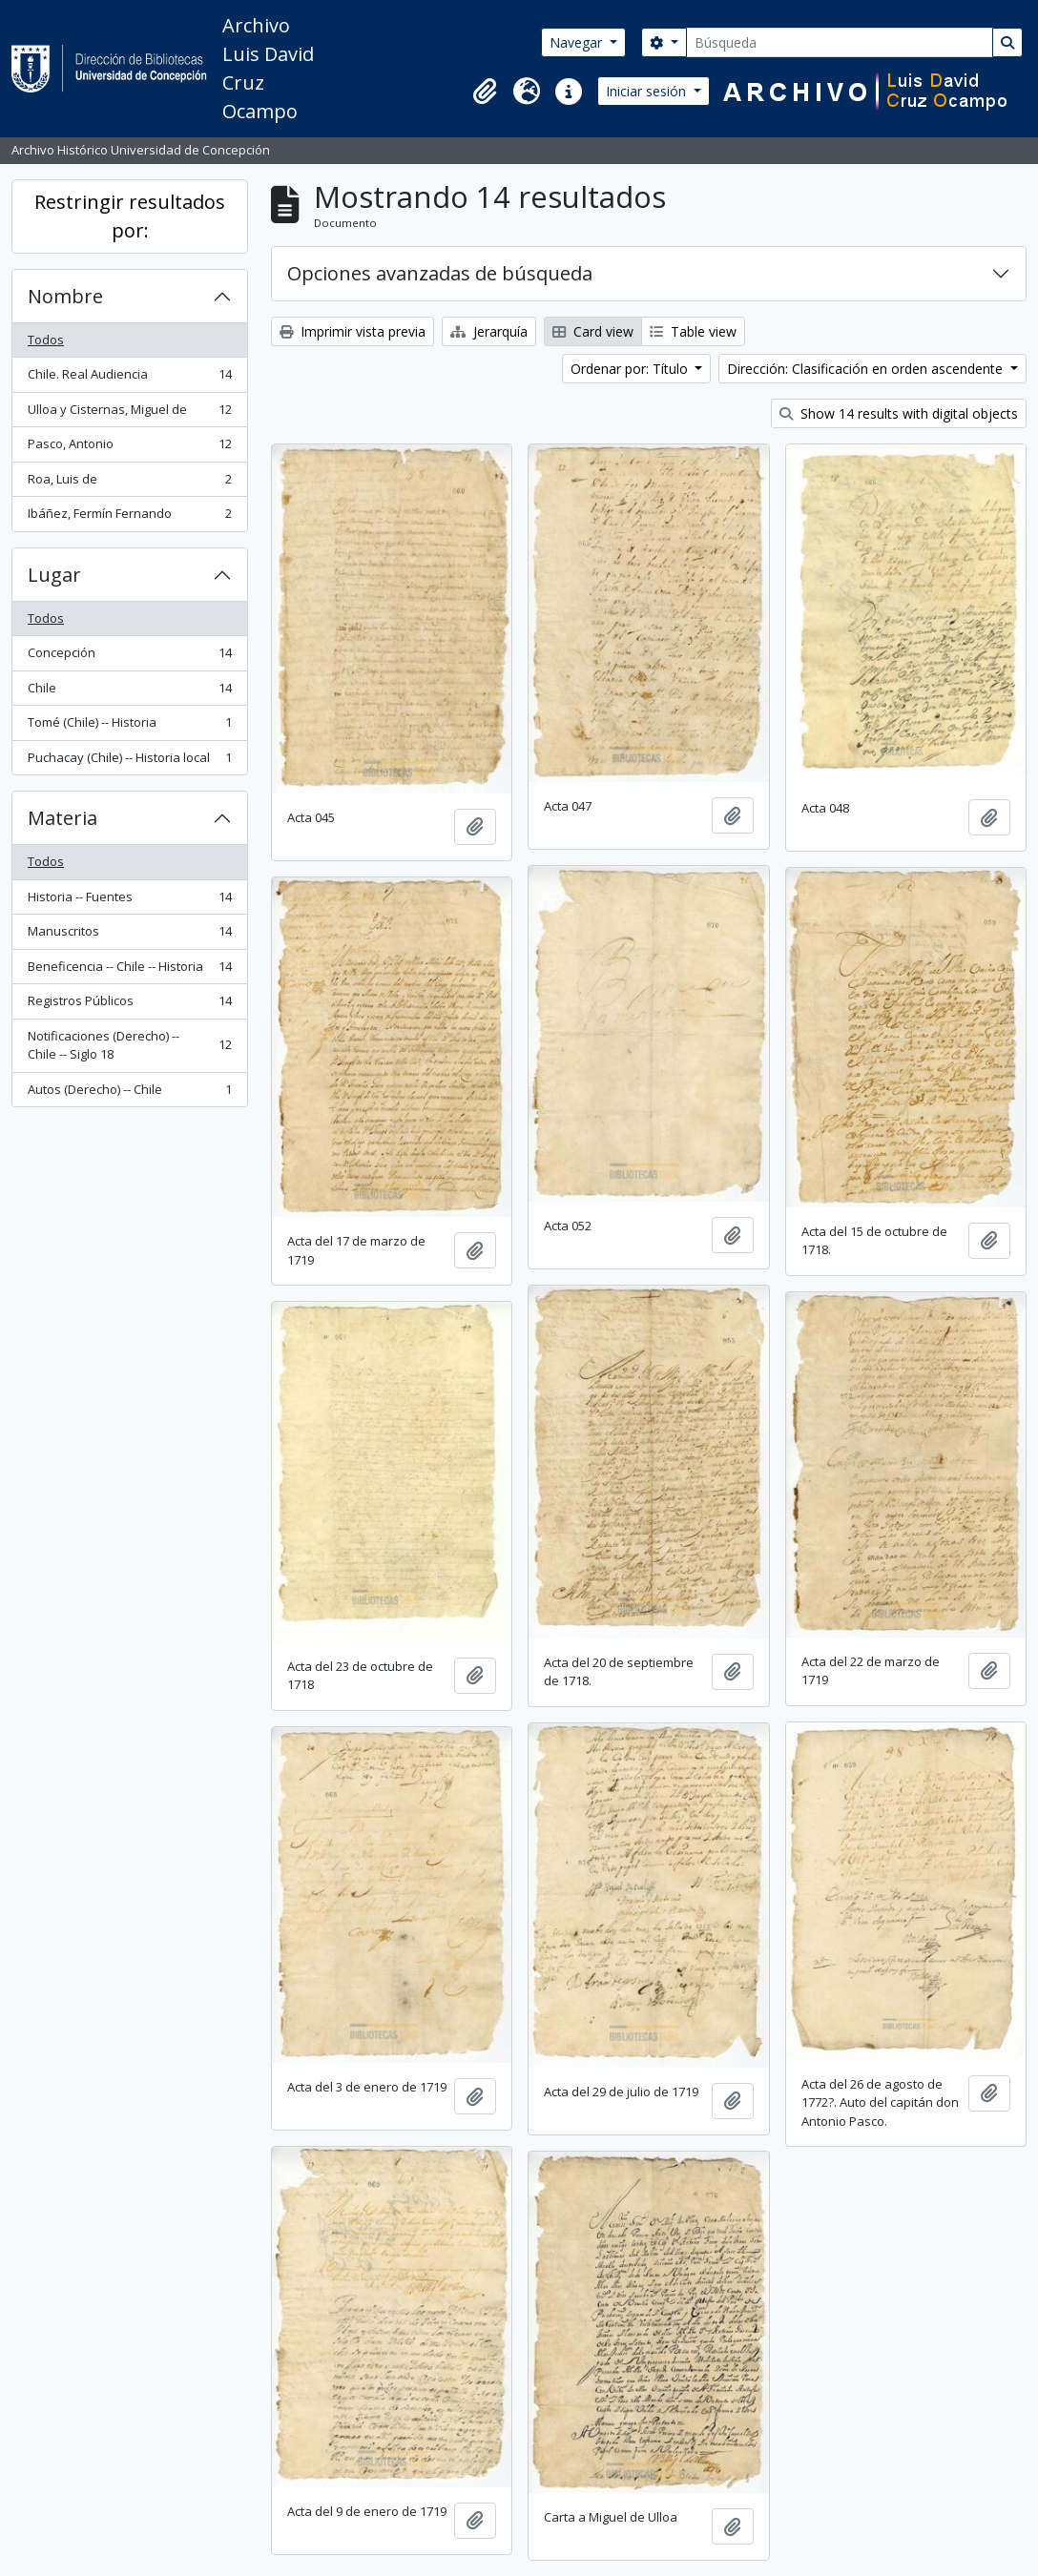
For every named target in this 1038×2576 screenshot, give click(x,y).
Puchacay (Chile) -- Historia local (129, 761)
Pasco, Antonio (129, 448)
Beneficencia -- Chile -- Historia (129, 970)
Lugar (54, 574)
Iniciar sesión (648, 91)
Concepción (129, 657)
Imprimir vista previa (353, 331)
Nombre (65, 296)
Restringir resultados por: (129, 216)
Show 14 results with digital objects (898, 413)
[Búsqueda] (839, 42)
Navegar (578, 42)
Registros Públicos (129, 1005)
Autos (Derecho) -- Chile (129, 1093)
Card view (592, 331)
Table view (693, 331)
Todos (46, 339)
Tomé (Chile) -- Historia (129, 726)
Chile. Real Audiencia (129, 378)
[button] (485, 92)
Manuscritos (129, 935)
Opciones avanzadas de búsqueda (439, 273)
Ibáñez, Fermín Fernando (129, 517)
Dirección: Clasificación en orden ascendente (867, 369)
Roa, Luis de (129, 483)
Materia (62, 818)
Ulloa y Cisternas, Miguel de (129, 413)
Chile (129, 692)
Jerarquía (489, 331)
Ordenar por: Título (631, 369)
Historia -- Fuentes (129, 901)
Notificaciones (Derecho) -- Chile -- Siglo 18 (129, 1045)
